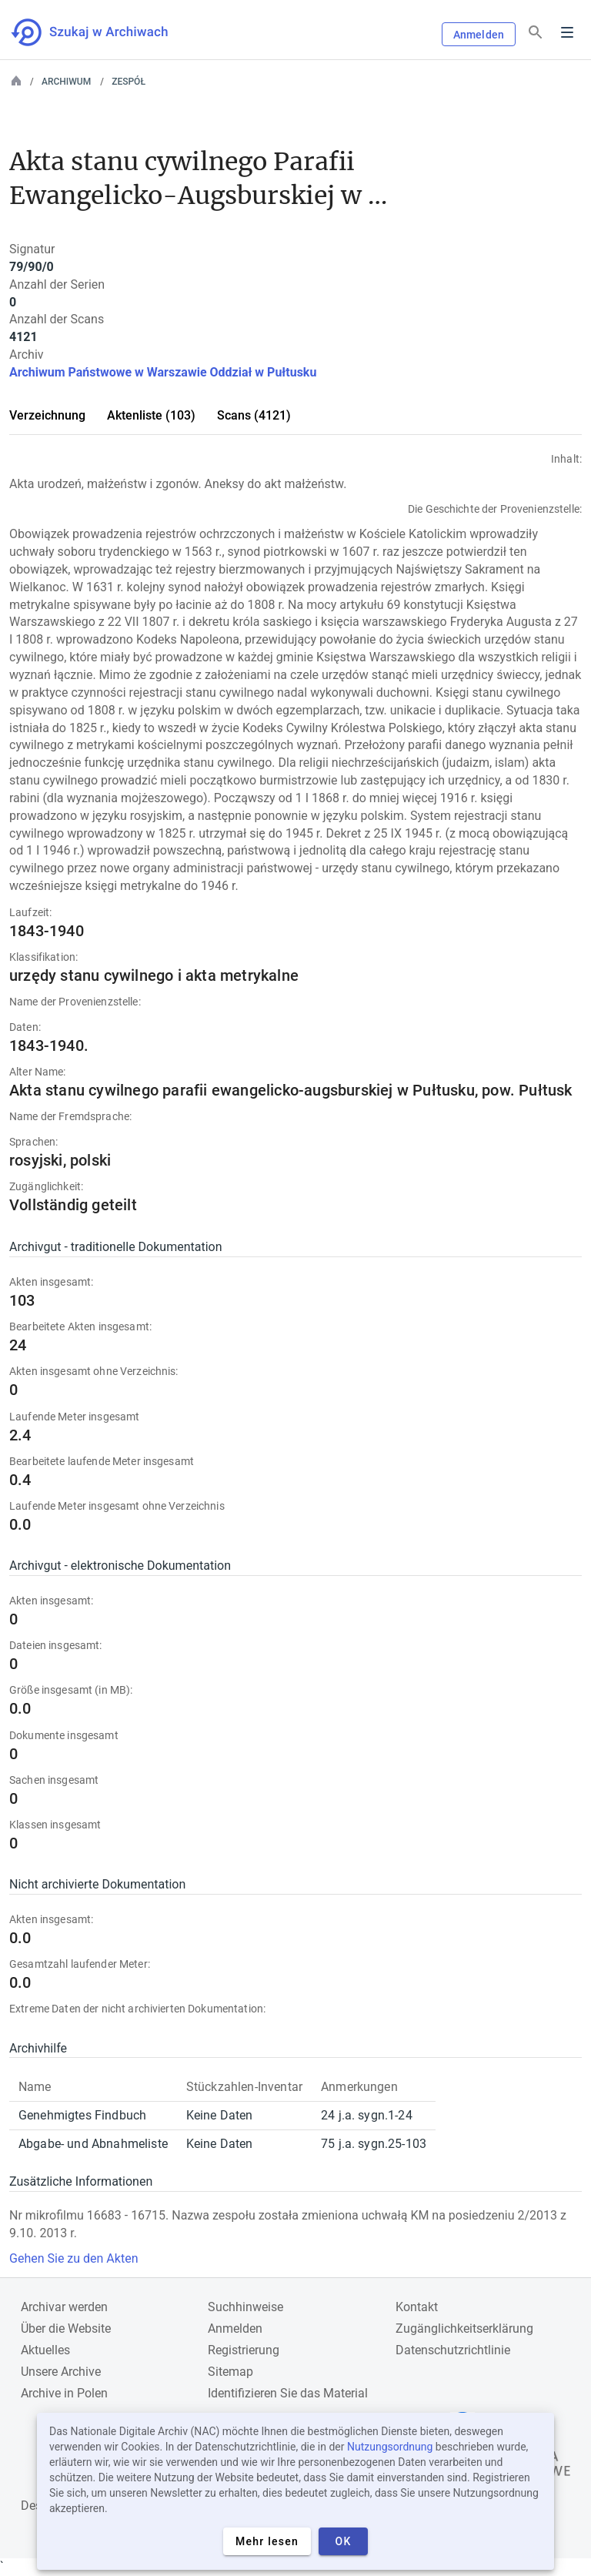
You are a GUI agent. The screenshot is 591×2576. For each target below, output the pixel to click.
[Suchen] (536, 32)
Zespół (128, 81)
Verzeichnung (47, 415)
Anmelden (478, 34)
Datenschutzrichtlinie (453, 2350)
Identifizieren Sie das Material (288, 2393)
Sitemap (230, 2371)
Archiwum (66, 81)
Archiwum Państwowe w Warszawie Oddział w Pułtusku (162, 372)
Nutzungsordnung (389, 2447)
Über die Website (66, 2328)
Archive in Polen (64, 2393)
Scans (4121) (254, 415)
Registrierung (243, 2350)
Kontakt (417, 2307)
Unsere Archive (61, 2371)
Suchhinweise (245, 2307)
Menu (567, 32)
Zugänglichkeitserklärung (464, 2328)
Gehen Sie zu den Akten (73, 2258)
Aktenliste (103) (151, 415)
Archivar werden (64, 2307)
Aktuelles (45, 2350)
